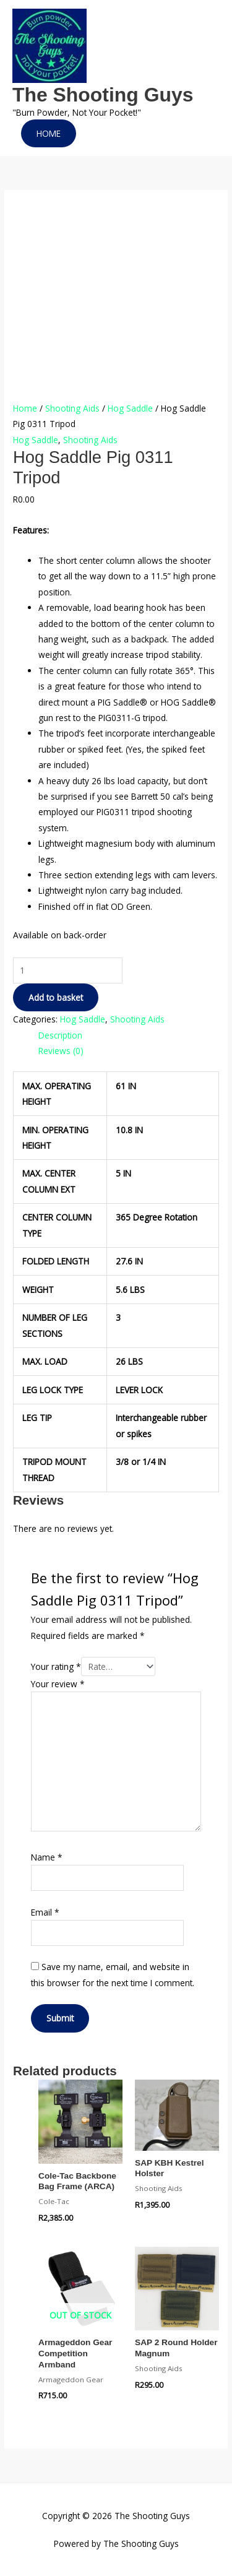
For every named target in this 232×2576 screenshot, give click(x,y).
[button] (48, 133)
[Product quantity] (67, 970)
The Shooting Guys (102, 95)
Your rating (56, 1666)
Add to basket (55, 997)
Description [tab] (60, 1035)
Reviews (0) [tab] (61, 1051)
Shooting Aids (72, 408)
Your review (58, 1684)
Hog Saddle (130, 408)
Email (45, 1912)
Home (25, 408)
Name (46, 1857)
